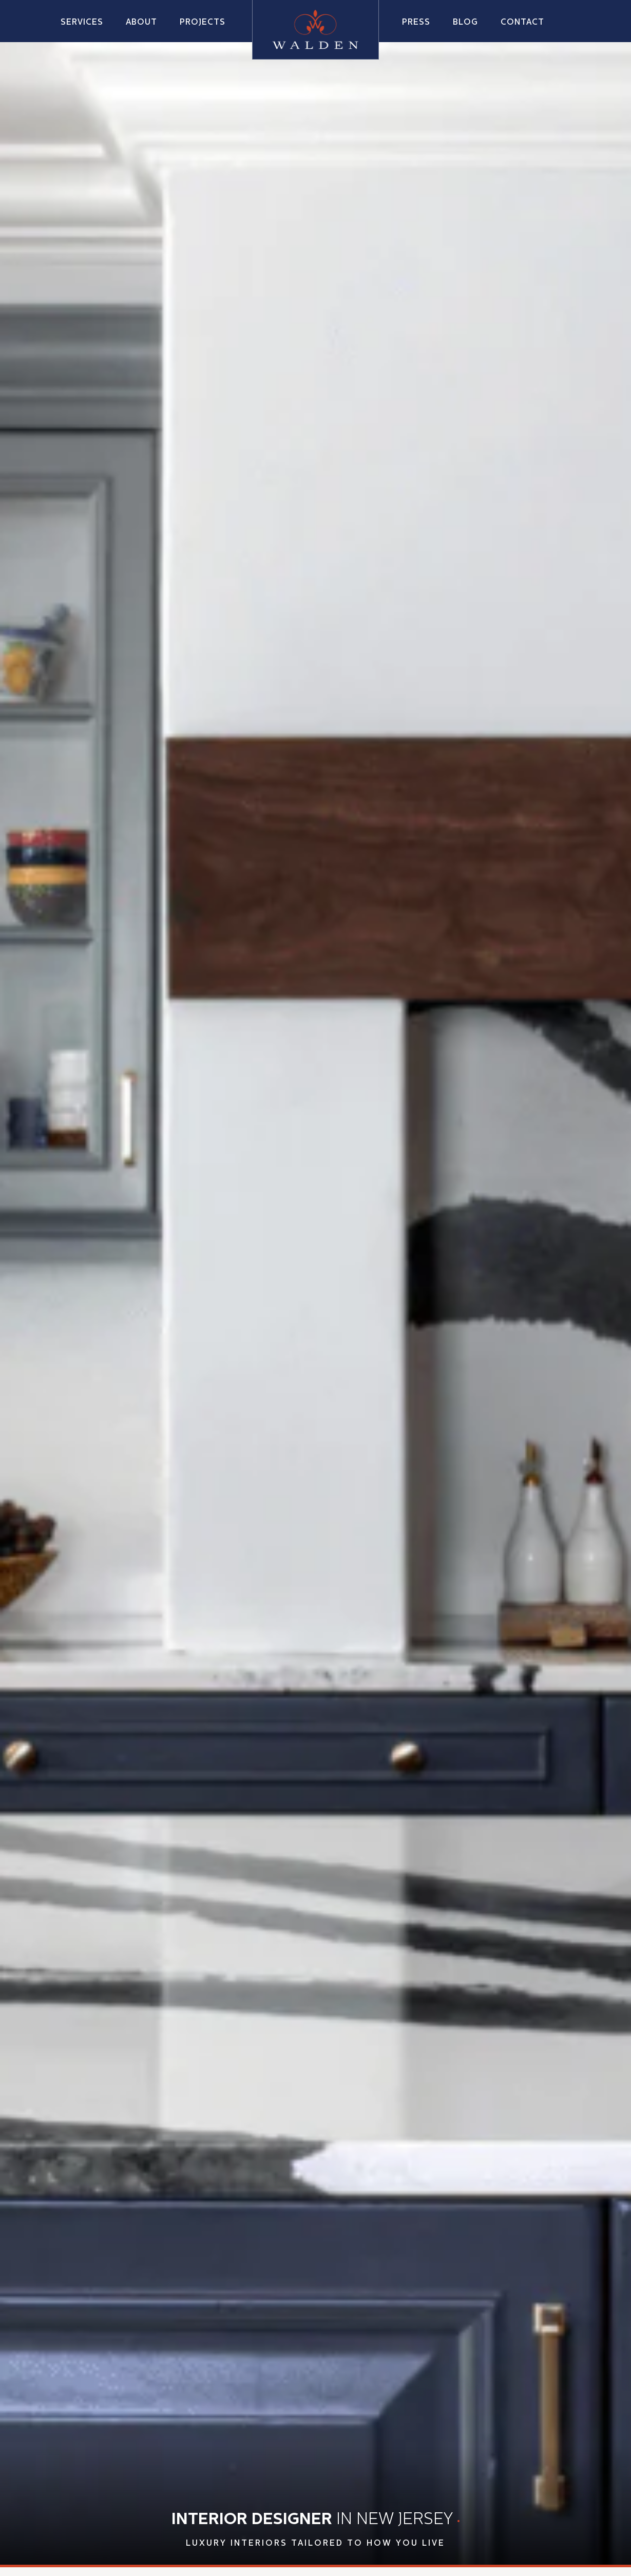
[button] (141, 21)
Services (82, 22)
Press (416, 22)
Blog (465, 22)
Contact (522, 22)
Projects (202, 22)
